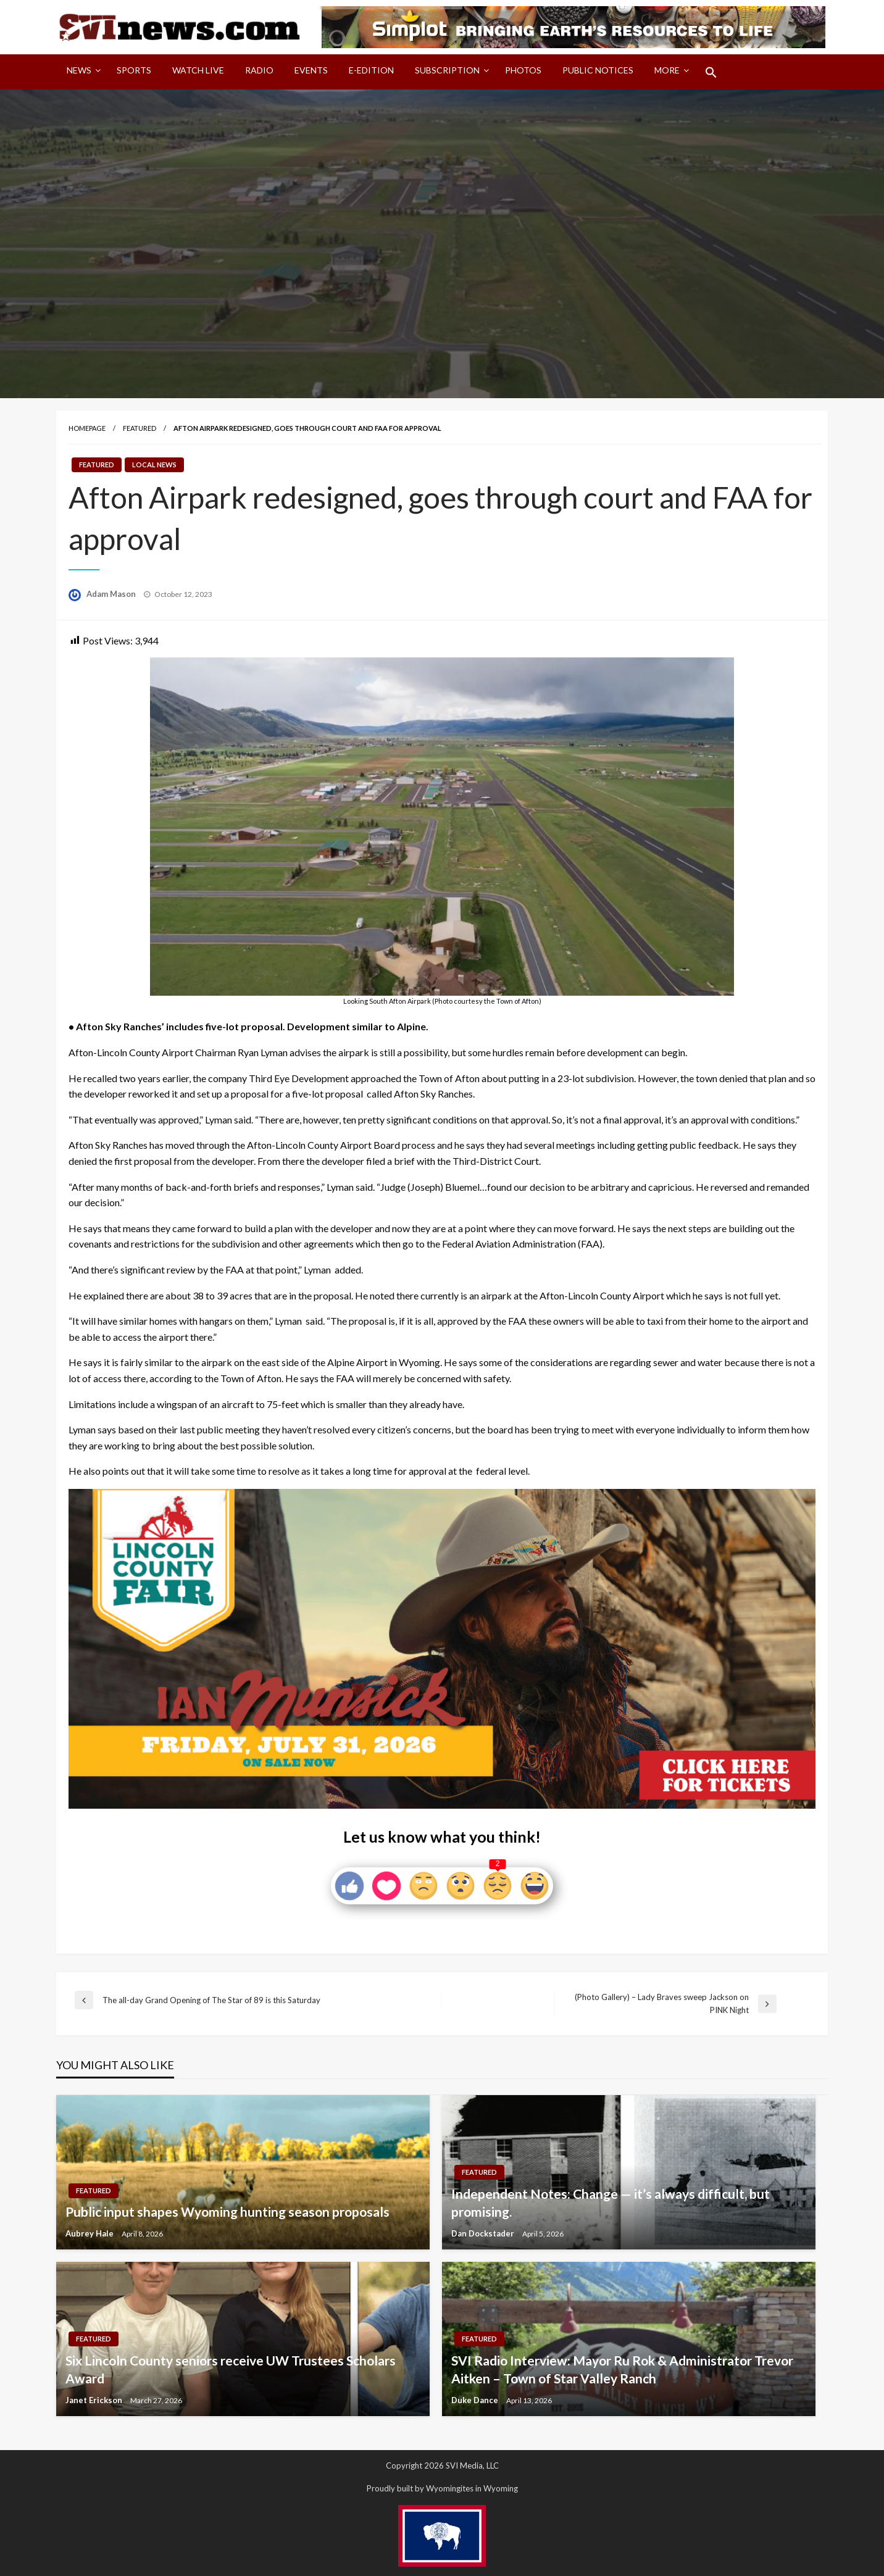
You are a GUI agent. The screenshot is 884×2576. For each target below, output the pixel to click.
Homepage (87, 428)
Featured (139, 428)
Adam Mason (112, 594)
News (79, 70)
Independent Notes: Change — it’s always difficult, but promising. (610, 2202)
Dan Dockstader (483, 2233)
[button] (711, 72)
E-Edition (371, 70)
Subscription (447, 70)
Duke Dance (475, 2400)
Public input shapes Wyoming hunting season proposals (227, 2211)
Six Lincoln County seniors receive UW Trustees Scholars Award (230, 2369)
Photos (523, 70)
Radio (259, 70)
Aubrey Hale (90, 2233)
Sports (134, 70)
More (667, 70)
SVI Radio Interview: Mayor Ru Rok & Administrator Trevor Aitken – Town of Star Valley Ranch (622, 2369)
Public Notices (597, 70)
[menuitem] (81, 72)
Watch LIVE (198, 70)
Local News (154, 465)
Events (311, 70)
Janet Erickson (94, 2400)
